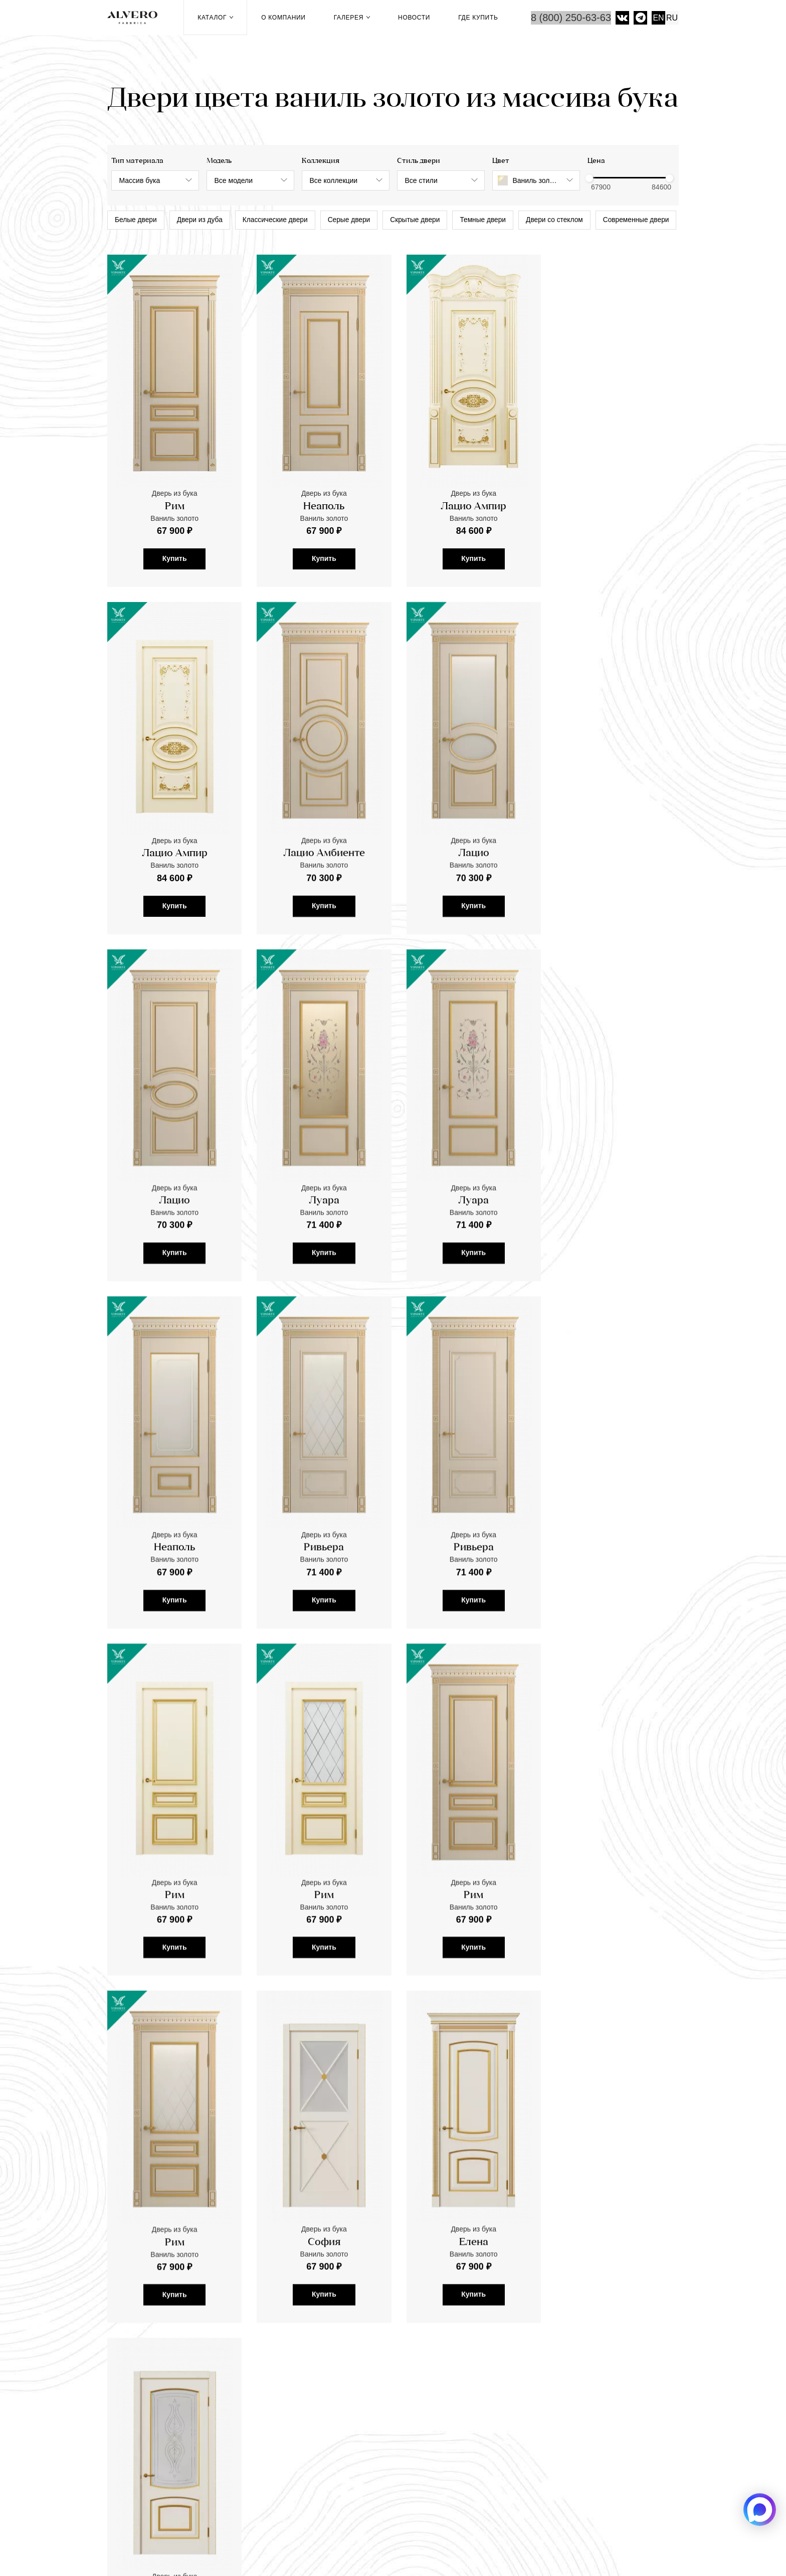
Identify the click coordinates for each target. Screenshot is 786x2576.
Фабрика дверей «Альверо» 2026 (177, 2536)
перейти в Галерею (144, 2289)
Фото (478, 2384)
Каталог (215, 17)
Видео (480, 2397)
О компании (283, 17)
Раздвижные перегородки (306, 2422)
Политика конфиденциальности (619, 2536)
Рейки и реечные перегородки (314, 2409)
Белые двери (136, 221)
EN (658, 18)
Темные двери (493, 221)
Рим (173, 532)
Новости (414, 17)
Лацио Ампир (466, 532)
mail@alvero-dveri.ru (153, 2414)
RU (672, 18)
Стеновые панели (291, 2448)
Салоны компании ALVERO (499, 2536)
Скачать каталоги (290, 2461)
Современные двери (148, 246)
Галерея (352, 17)
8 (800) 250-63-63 (571, 17)
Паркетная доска (290, 2397)
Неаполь (319, 532)
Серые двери (355, 221)
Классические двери (280, 221)
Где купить (478, 17)
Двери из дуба (202, 221)
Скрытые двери (424, 221)
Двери (269, 2384)
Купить (173, 583)
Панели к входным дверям (307, 2435)
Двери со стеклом (567, 221)
